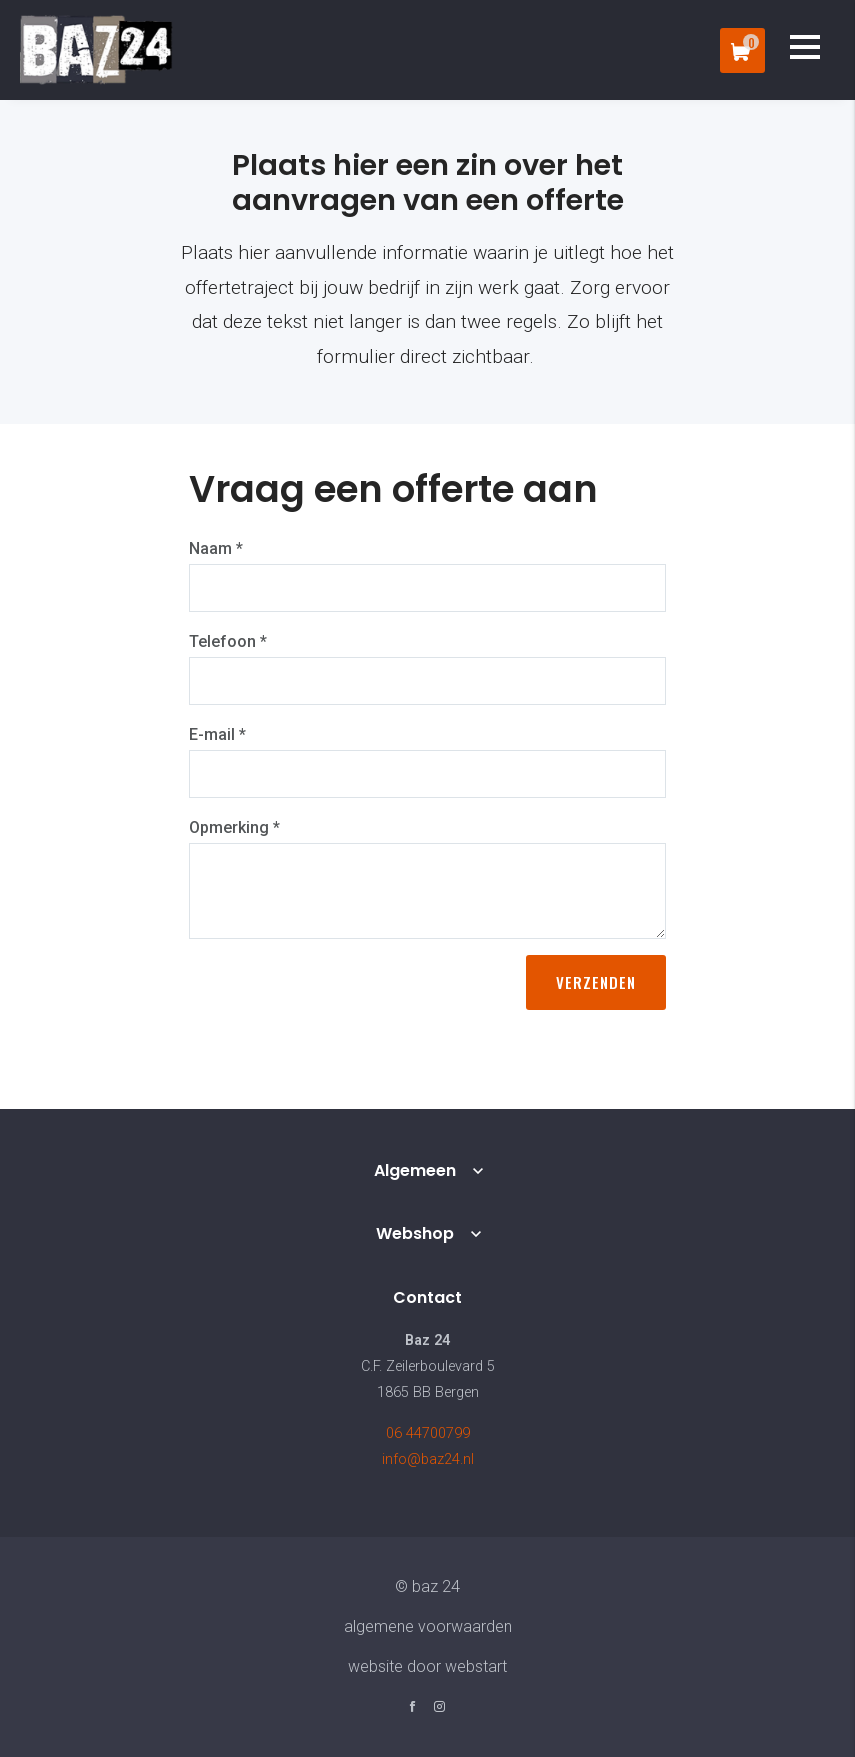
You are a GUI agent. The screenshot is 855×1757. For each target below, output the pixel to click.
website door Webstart (427, 1666)
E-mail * (217, 734)
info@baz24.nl (428, 1459)
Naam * (216, 548)
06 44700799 (428, 1433)
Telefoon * (228, 641)
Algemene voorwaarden (428, 1626)
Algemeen (415, 1170)
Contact (427, 1297)
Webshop (415, 1233)
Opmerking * (234, 827)
